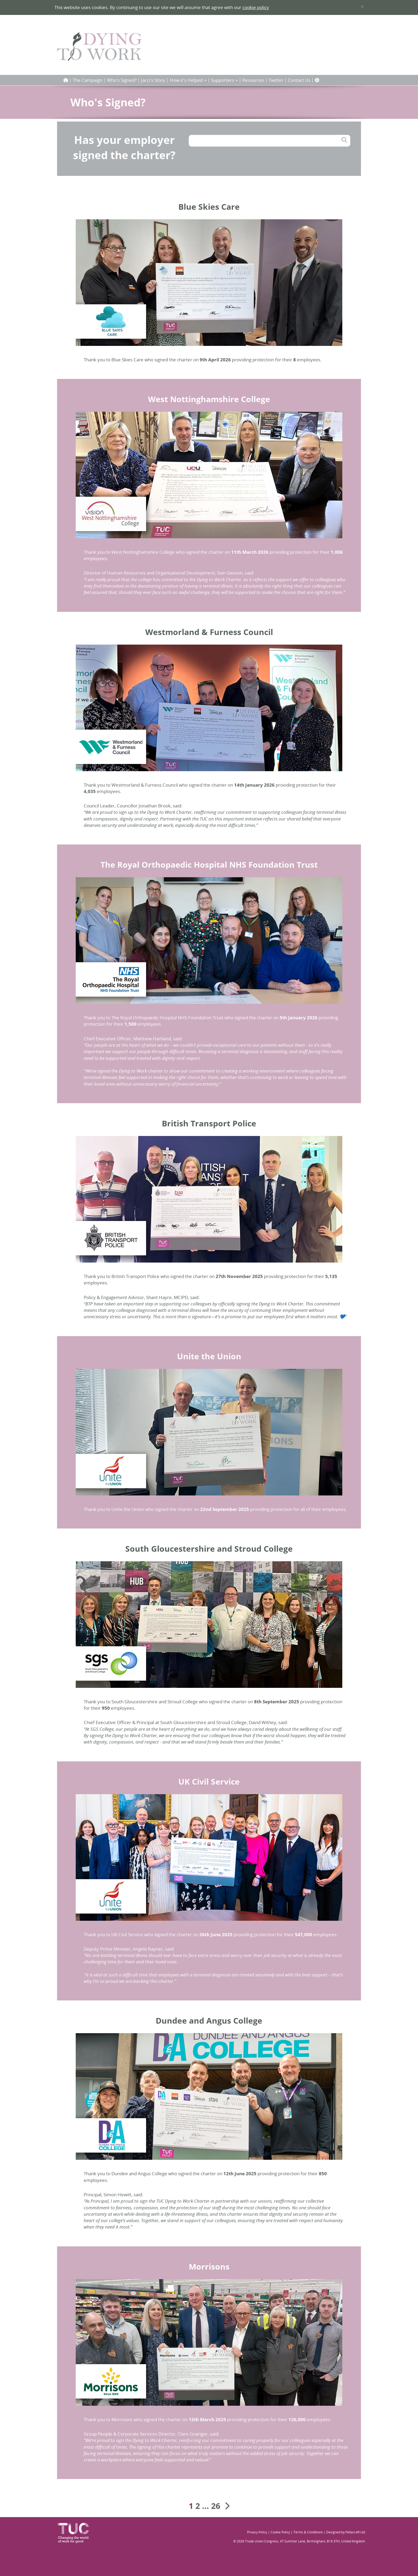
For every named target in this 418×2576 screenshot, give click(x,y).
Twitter (276, 80)
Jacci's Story (153, 80)
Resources (253, 80)
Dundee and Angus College (209, 2020)
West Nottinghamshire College (209, 399)
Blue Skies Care (209, 206)
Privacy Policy (257, 2532)
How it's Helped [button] (188, 80)
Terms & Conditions (308, 2532)
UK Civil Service (209, 1781)
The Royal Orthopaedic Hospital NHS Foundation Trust (209, 864)
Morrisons (209, 2266)
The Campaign (87, 80)
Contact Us (299, 80)
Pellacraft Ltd (355, 2532)
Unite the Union (209, 1356)
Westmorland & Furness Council (209, 631)
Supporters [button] (224, 80)
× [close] (362, 6)
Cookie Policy (280, 2532)
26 (215, 2505)
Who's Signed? (121, 80)
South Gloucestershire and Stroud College (209, 1548)
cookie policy (255, 7)
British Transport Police (209, 1123)
